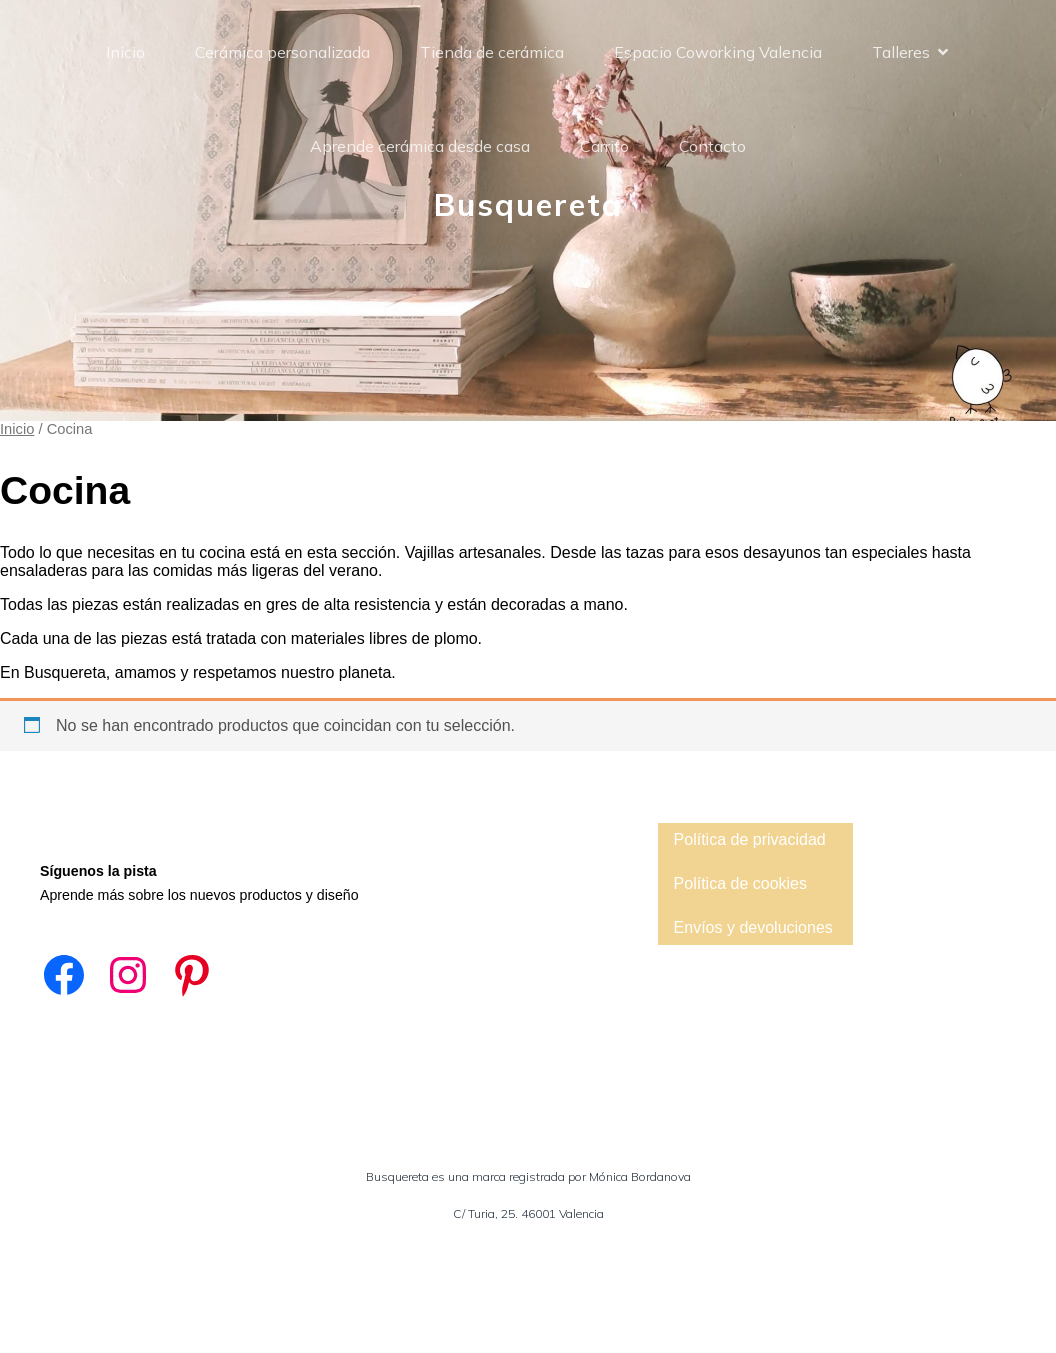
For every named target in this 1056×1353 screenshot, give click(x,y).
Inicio (125, 52)
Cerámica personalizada (282, 52)
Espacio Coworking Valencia (718, 52)
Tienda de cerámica (492, 52)
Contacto (712, 146)
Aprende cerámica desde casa (420, 146)
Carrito (604, 146)
